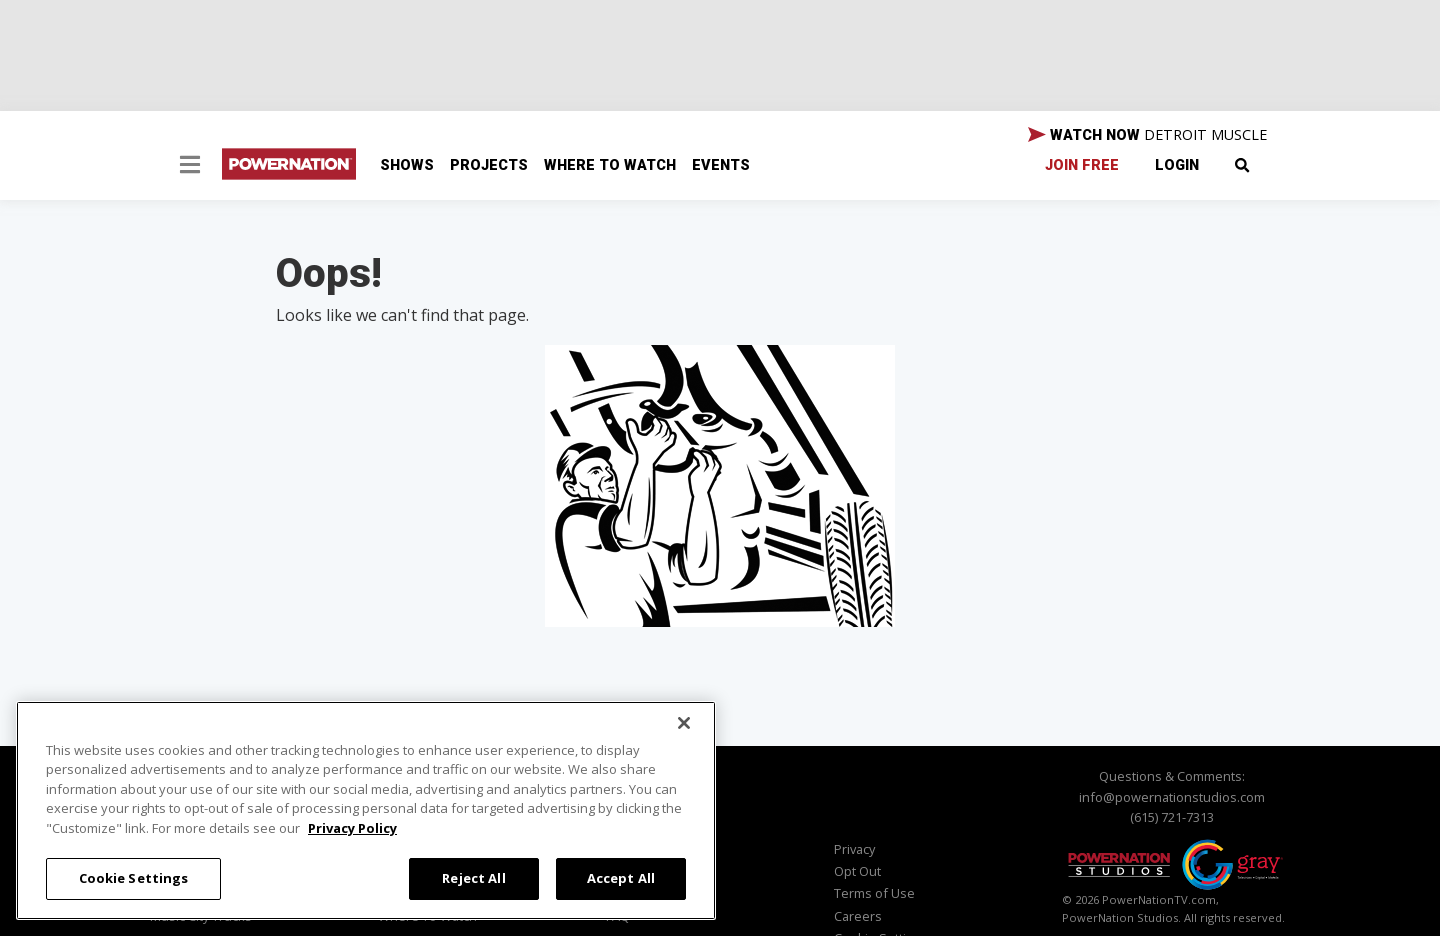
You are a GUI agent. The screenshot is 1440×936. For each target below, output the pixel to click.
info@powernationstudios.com (1172, 797)
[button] (190, 167)
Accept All (621, 878)
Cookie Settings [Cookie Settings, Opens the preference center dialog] (134, 878)
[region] (366, 810)
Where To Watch (610, 165)
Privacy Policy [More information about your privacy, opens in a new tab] (352, 828)
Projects (489, 165)
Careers (858, 916)
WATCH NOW (1147, 135)
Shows (407, 165)
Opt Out (857, 871)
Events (721, 165)
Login (1177, 165)
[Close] (684, 723)
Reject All (473, 878)
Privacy (854, 849)
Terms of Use (874, 893)
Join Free (1082, 165)
